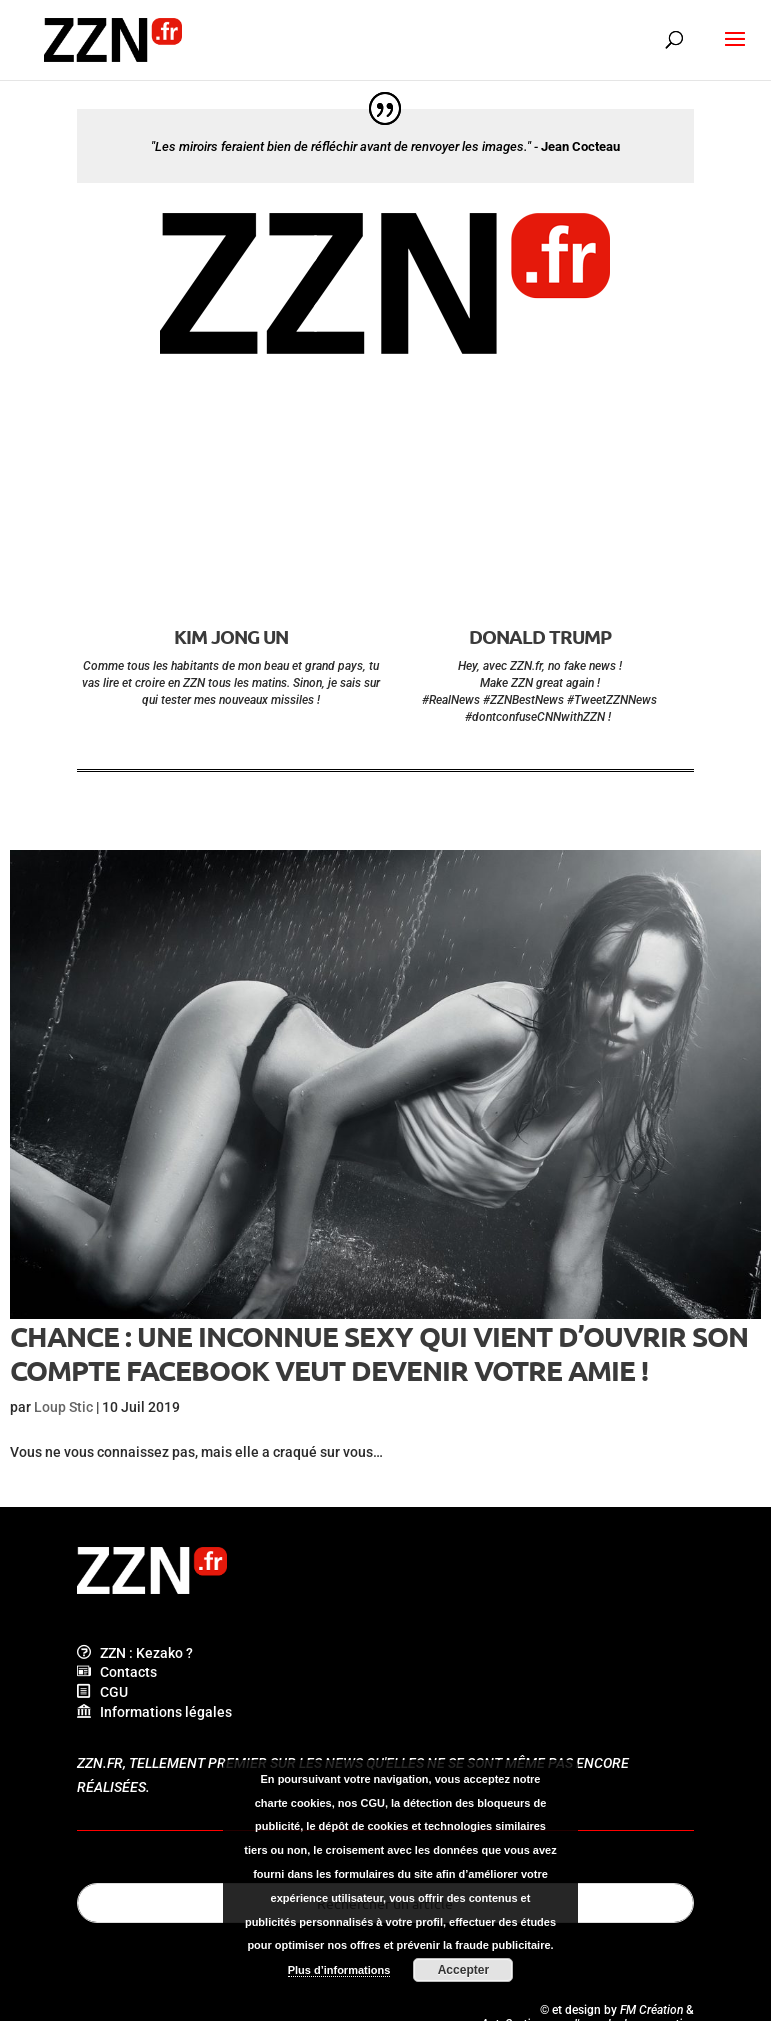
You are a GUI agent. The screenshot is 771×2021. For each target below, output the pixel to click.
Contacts (117, 1672)
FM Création (651, 2010)
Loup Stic (63, 1407)
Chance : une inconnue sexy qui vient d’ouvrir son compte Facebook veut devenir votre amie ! (379, 1352)
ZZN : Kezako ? (135, 1653)
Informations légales (154, 1712)
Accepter (463, 1970)
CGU (102, 1692)
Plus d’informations (339, 1970)
